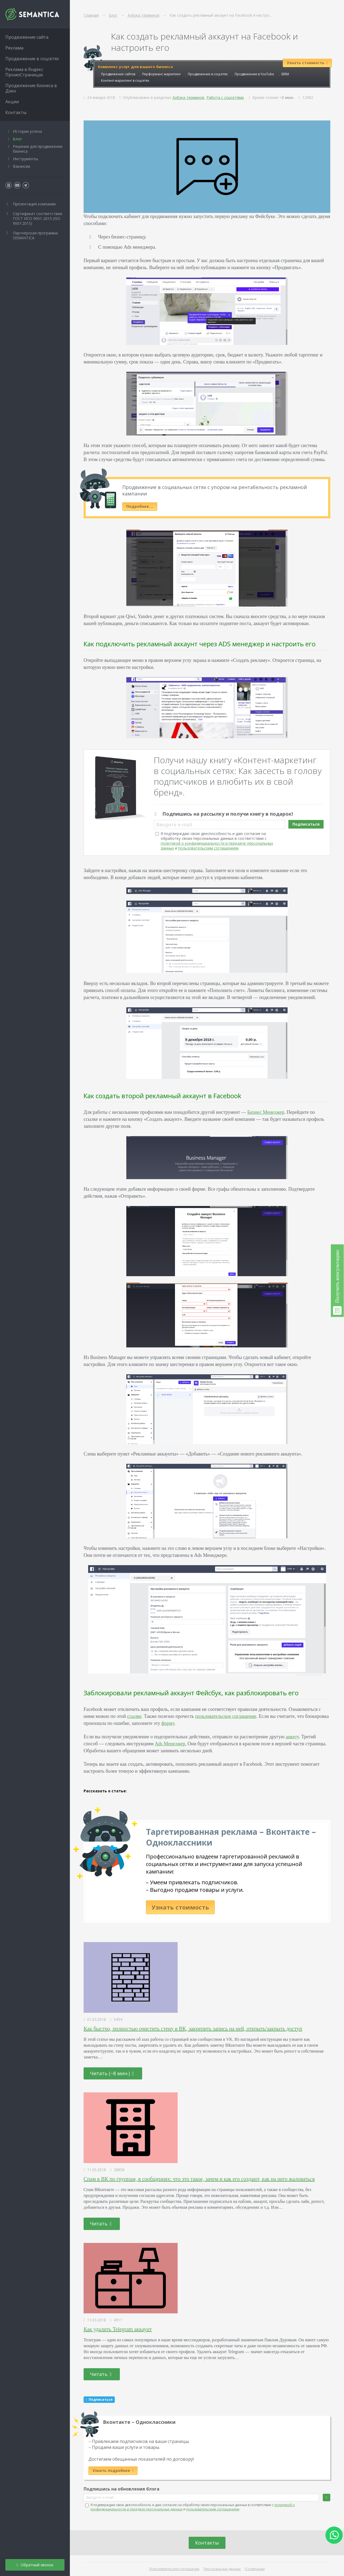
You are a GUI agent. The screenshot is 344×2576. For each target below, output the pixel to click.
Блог (17, 138)
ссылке (134, 1716)
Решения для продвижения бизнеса (37, 149)
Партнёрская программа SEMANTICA (35, 235)
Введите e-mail (174, 824)
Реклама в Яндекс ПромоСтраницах (24, 72)
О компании (255, 2569)
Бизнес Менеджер (265, 1112)
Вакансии (21, 166)
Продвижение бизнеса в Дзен (31, 88)
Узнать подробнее (113, 2470)
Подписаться (306, 824)
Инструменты (25, 158)
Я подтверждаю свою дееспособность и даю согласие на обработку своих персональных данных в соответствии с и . (217, 841)
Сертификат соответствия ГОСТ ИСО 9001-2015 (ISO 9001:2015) (37, 218)
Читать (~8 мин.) (112, 2073)
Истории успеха (27, 131)
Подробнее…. (139, 506)
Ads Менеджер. (171, 1743)
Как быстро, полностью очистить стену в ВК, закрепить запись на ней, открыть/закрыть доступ (193, 2029)
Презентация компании (34, 203)
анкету (292, 1736)
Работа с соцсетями (225, 97)
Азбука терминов (188, 97)
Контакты (207, 2542)
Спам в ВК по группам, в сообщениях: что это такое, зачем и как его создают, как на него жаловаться (199, 2179)
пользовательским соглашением (208, 848)
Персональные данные (222, 2569)
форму (167, 1723)
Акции (12, 102)
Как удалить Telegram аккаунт (118, 2329)
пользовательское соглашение (225, 1716)
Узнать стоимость (180, 1907)
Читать (101, 2223)
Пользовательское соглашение (174, 2569)
